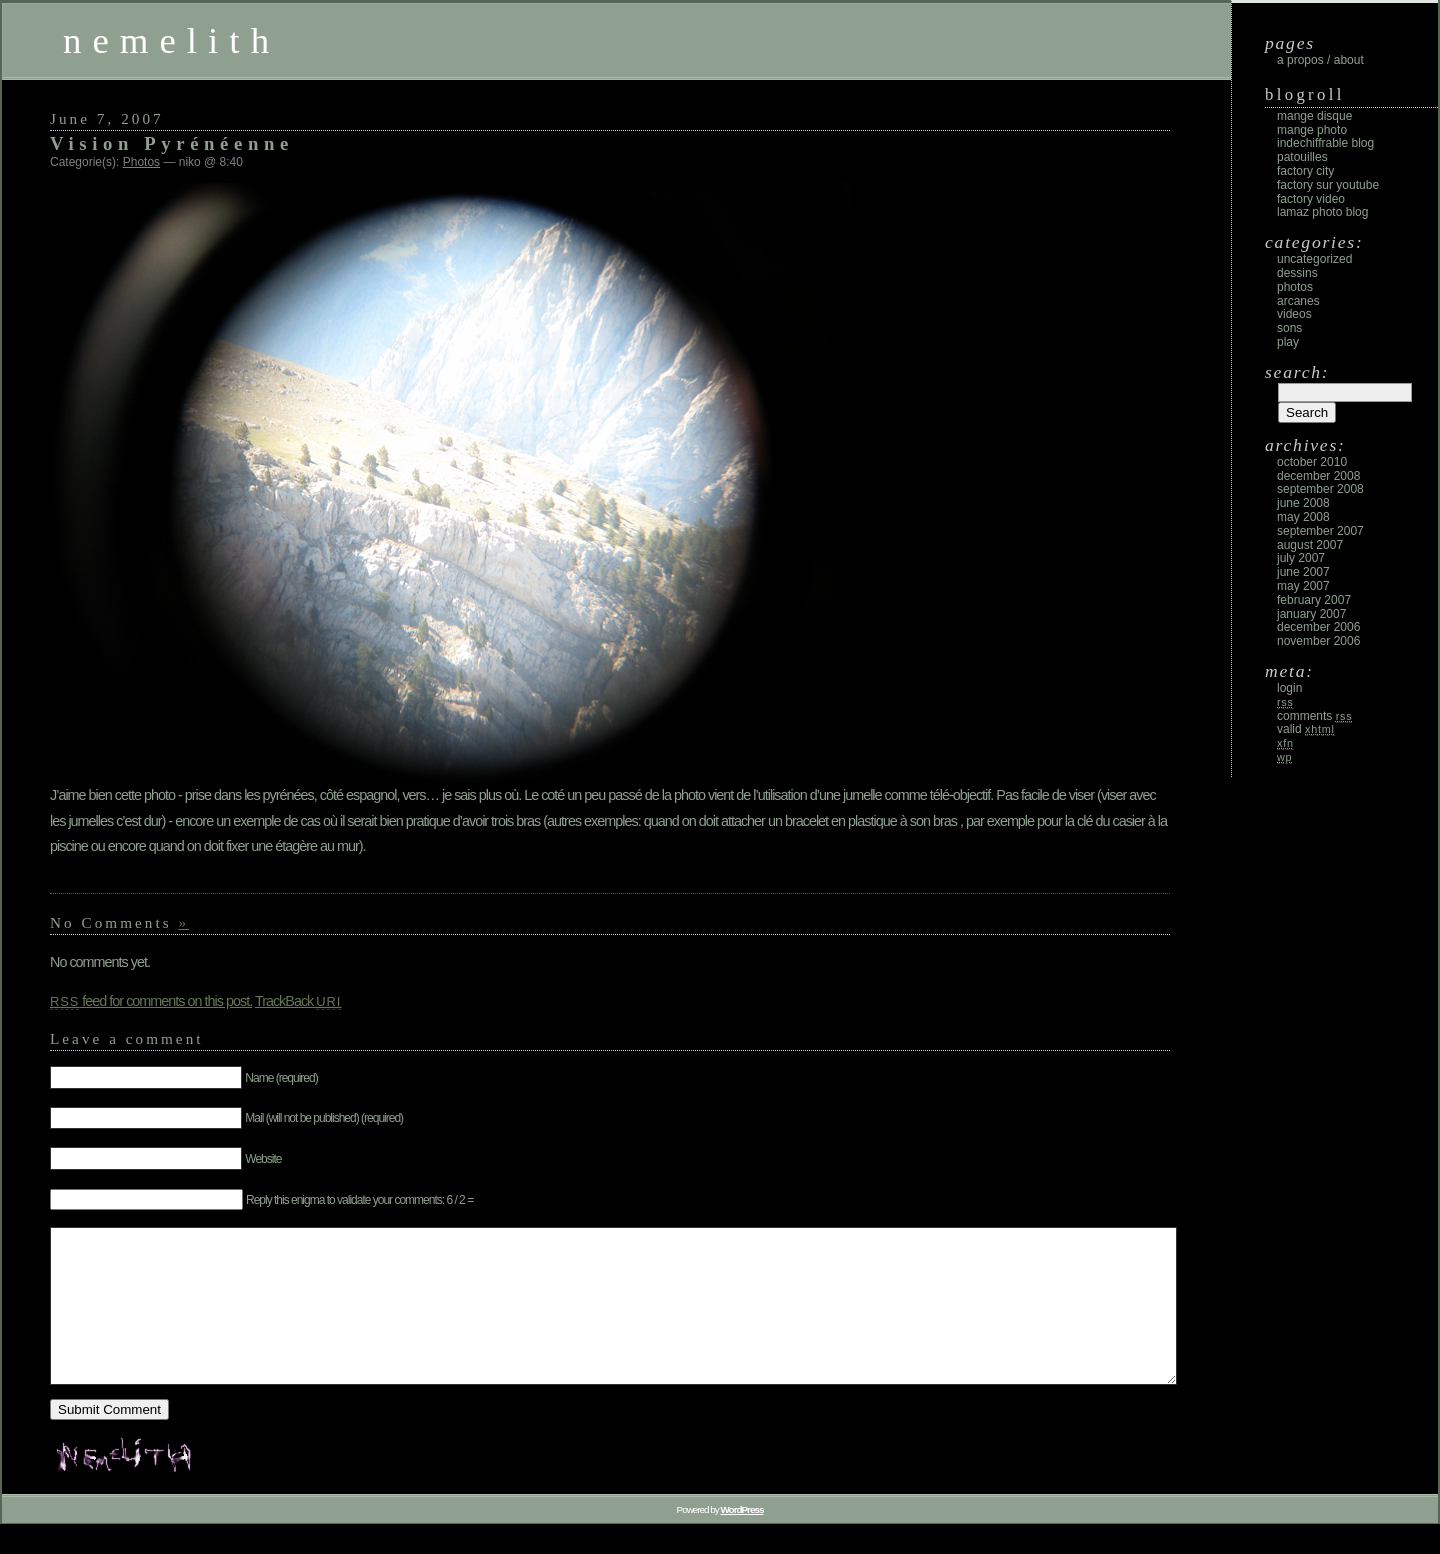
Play (1288, 342)
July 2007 (1301, 558)
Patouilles (1302, 157)
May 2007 (1303, 586)
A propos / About (1320, 60)
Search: (1297, 372)
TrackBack (298, 1001)
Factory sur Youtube (1328, 185)
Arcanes (1298, 301)
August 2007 (1310, 545)
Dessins (1297, 273)
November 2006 (1318, 641)
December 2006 (1318, 627)
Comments (1314, 716)
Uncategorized (1314, 259)
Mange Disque (1314, 116)
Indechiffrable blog (1325, 143)
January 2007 (1311, 614)
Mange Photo (1312, 130)
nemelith (171, 40)
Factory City (1305, 171)
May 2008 (1303, 517)
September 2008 (1320, 489)
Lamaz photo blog (1322, 212)
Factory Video (1311, 199)
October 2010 (1312, 462)
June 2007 (1303, 572)
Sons (1289, 328)
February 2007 (1314, 600)
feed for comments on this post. (151, 1001)
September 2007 (1320, 531)
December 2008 (1318, 476)
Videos (1294, 314)
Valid (1306, 729)
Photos (141, 162)
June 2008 (1303, 503)
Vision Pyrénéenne (172, 143)
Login (1289, 688)
